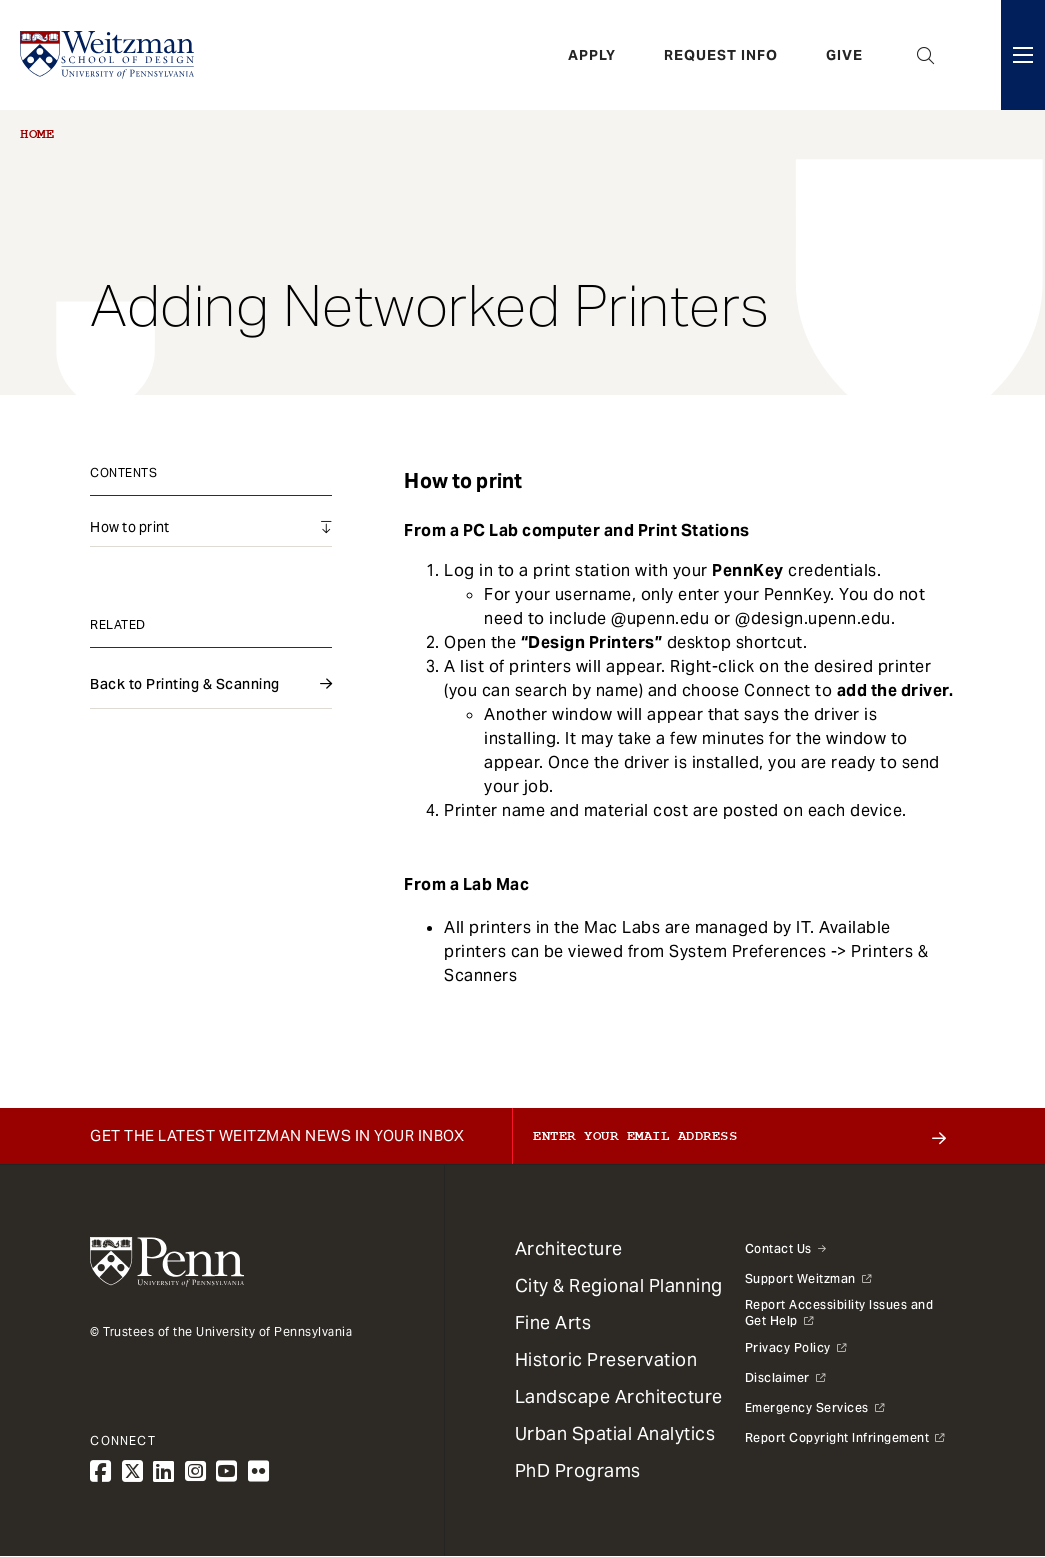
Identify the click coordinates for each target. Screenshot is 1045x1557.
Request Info (721, 55)
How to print (129, 527)
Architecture (569, 1248)
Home (37, 134)
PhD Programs (578, 1470)
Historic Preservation (606, 1359)
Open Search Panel (926, 55)
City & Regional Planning (619, 1285)
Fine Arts (553, 1322)
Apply (592, 55)
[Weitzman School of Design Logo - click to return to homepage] (107, 55)
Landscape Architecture (619, 1396)
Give (844, 55)
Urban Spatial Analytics (615, 1433)
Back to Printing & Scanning (185, 684)
